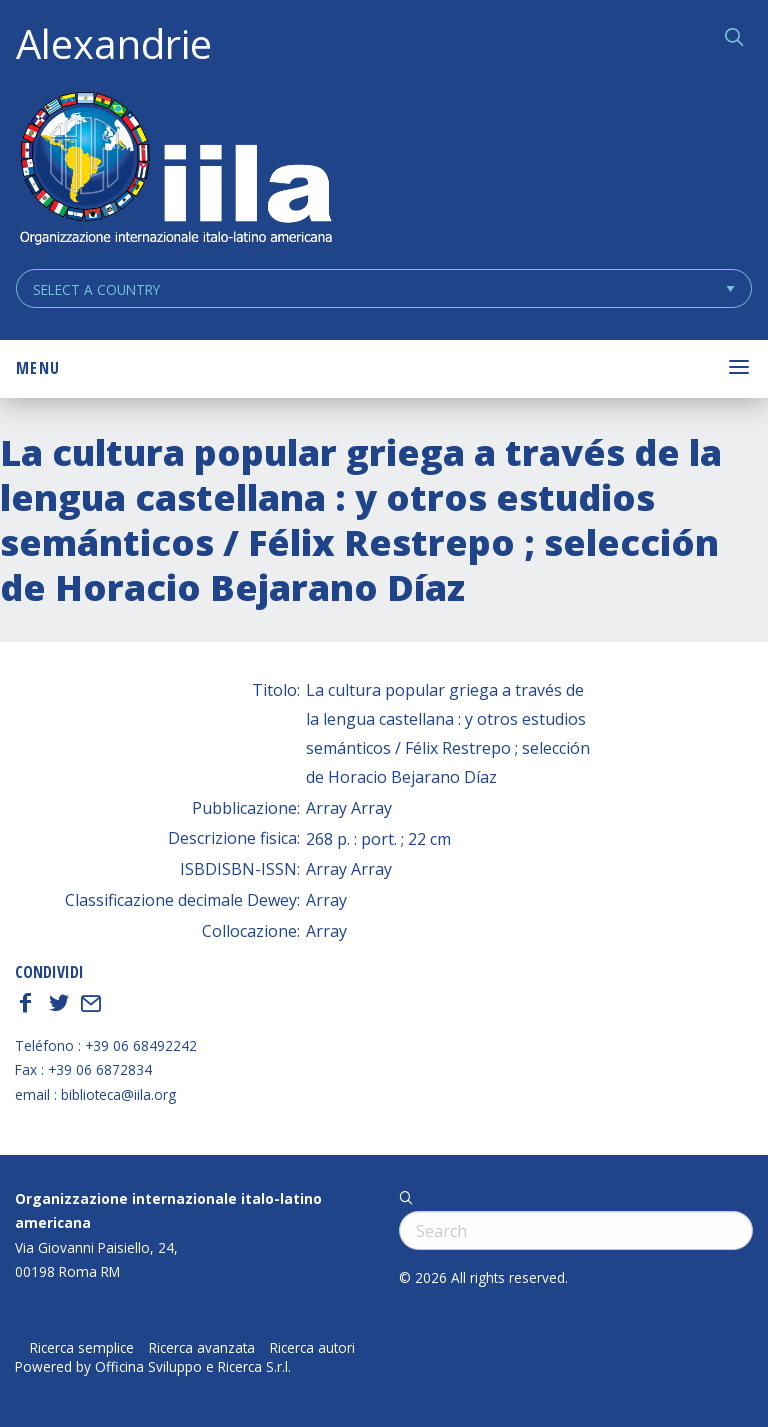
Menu (38, 368)
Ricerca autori (312, 1348)
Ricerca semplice (82, 1348)
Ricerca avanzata (202, 1348)
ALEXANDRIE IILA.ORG (175, 170)
